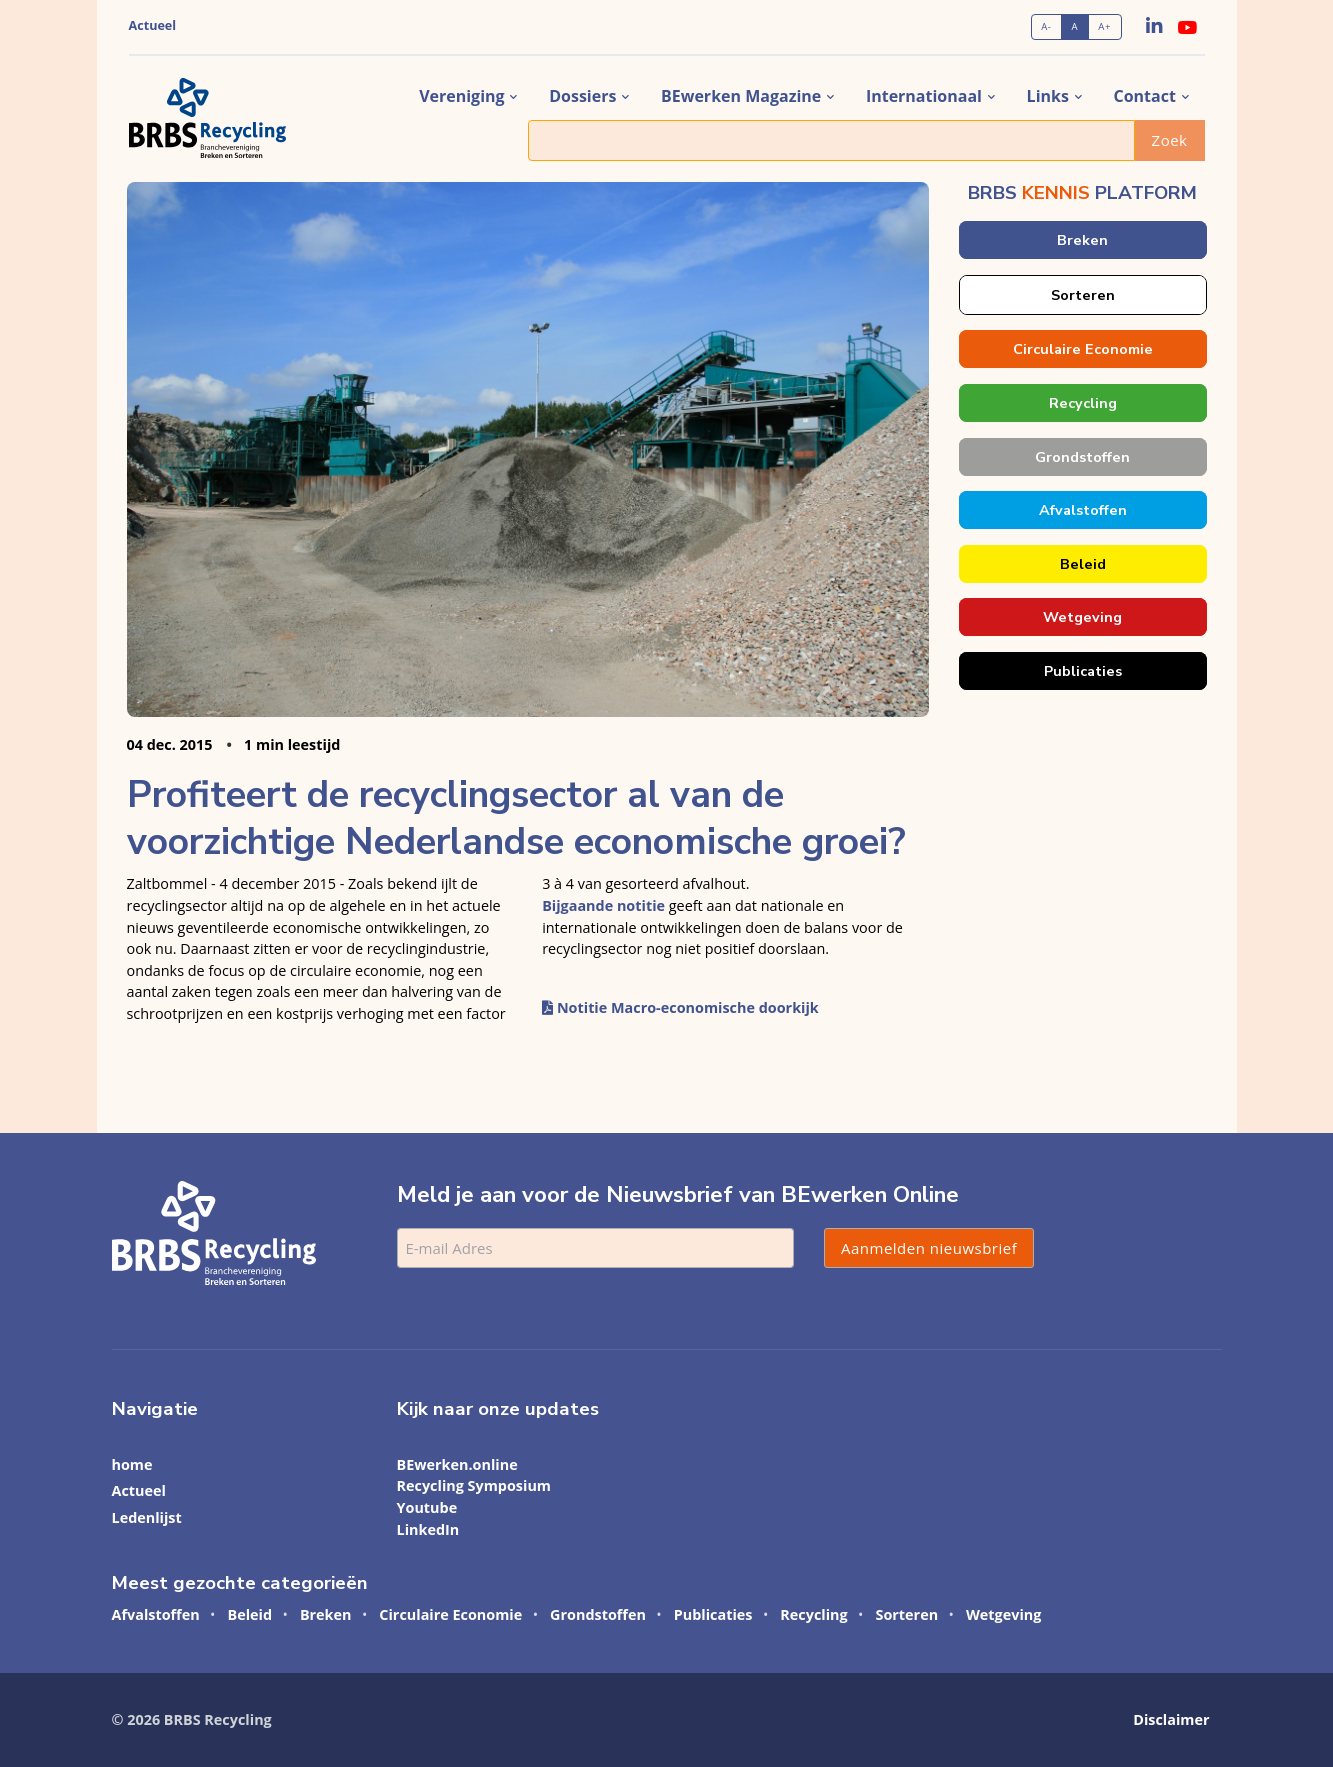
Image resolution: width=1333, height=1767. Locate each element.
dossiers (582, 96)
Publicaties (1083, 671)
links (1048, 96)
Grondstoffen (1082, 457)
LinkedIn (428, 1529)
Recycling (1083, 403)
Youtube (427, 1507)
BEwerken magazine (741, 96)
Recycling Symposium (474, 1485)
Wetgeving (1082, 617)
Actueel (153, 25)
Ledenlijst (147, 1517)
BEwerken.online (457, 1464)
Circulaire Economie (1083, 349)
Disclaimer (1171, 1719)
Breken (1082, 240)
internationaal (924, 96)
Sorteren (1083, 295)
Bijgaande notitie (603, 905)
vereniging (461, 96)
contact (1145, 96)
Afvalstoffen (1083, 510)
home (132, 1464)
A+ (1104, 26)
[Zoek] (831, 140)
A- (1046, 26)
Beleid (1083, 564)
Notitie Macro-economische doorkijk (680, 1007)
